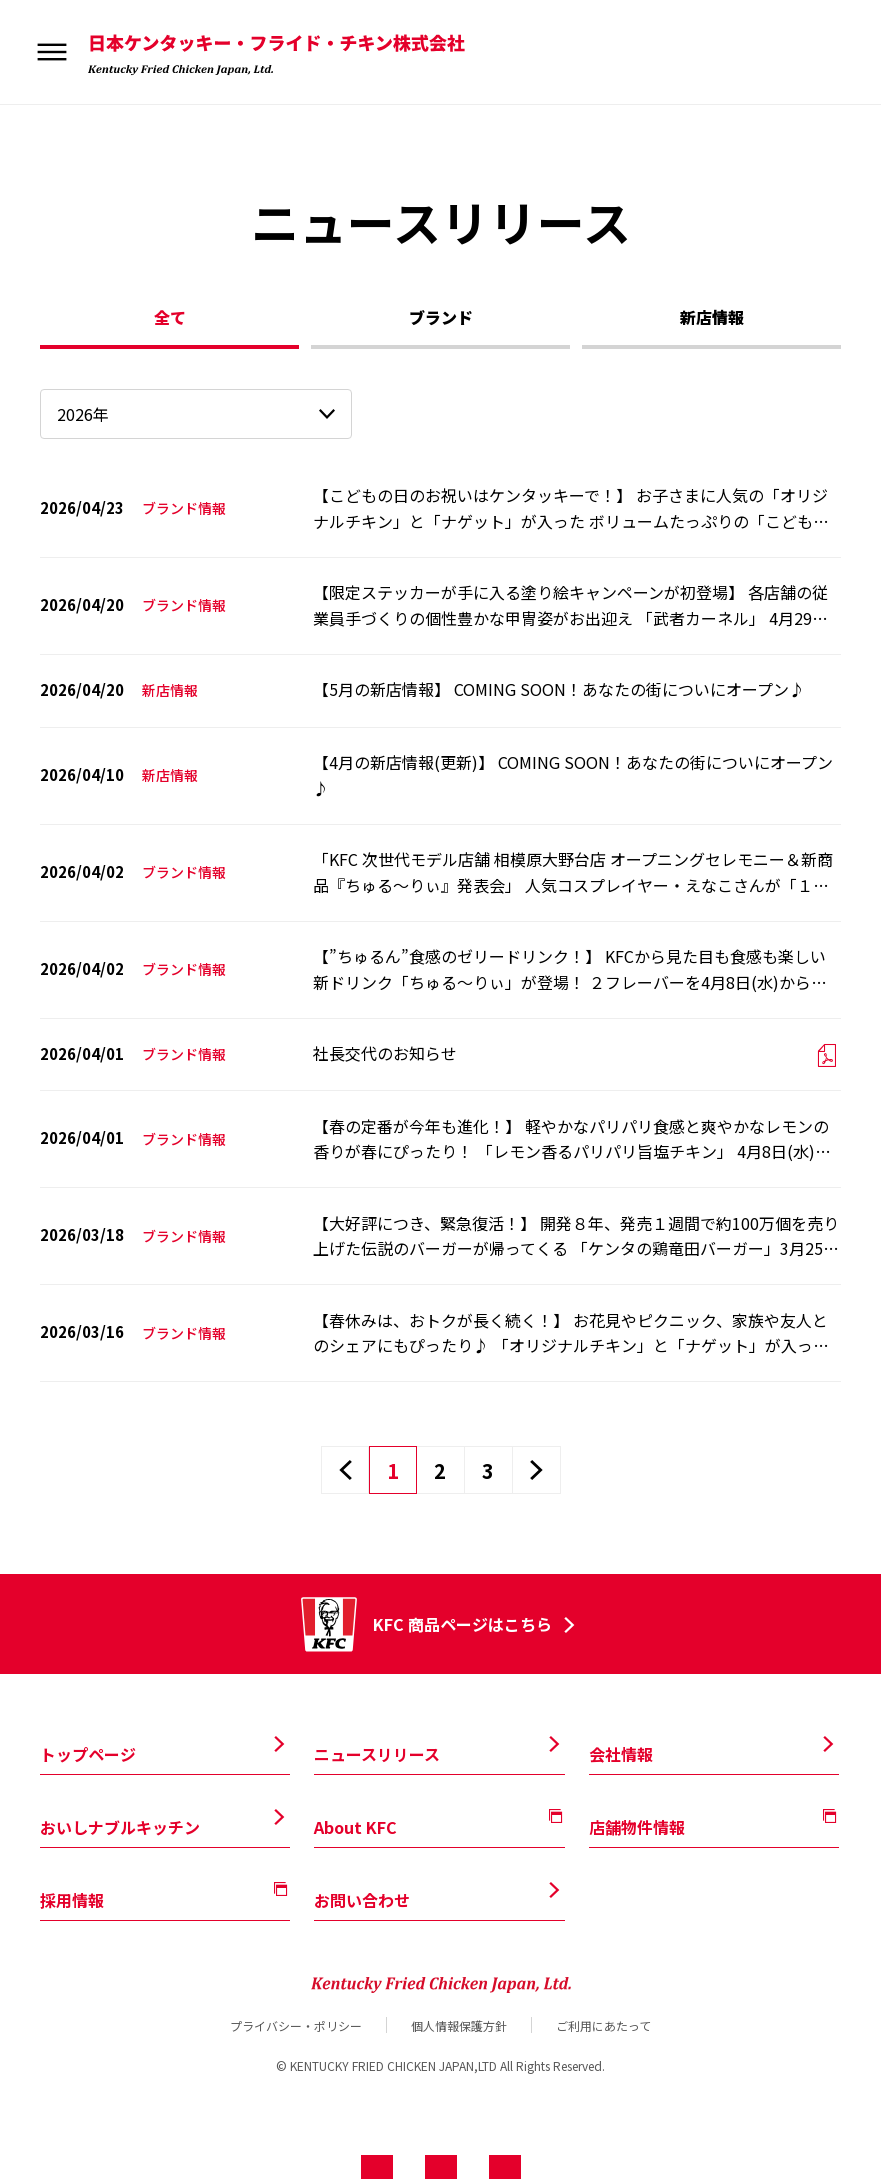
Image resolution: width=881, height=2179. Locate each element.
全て (170, 317)
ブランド (441, 317)
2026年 (83, 414)
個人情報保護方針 (459, 2025)
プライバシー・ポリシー (296, 2025)
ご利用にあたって (603, 2025)
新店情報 (712, 317)
